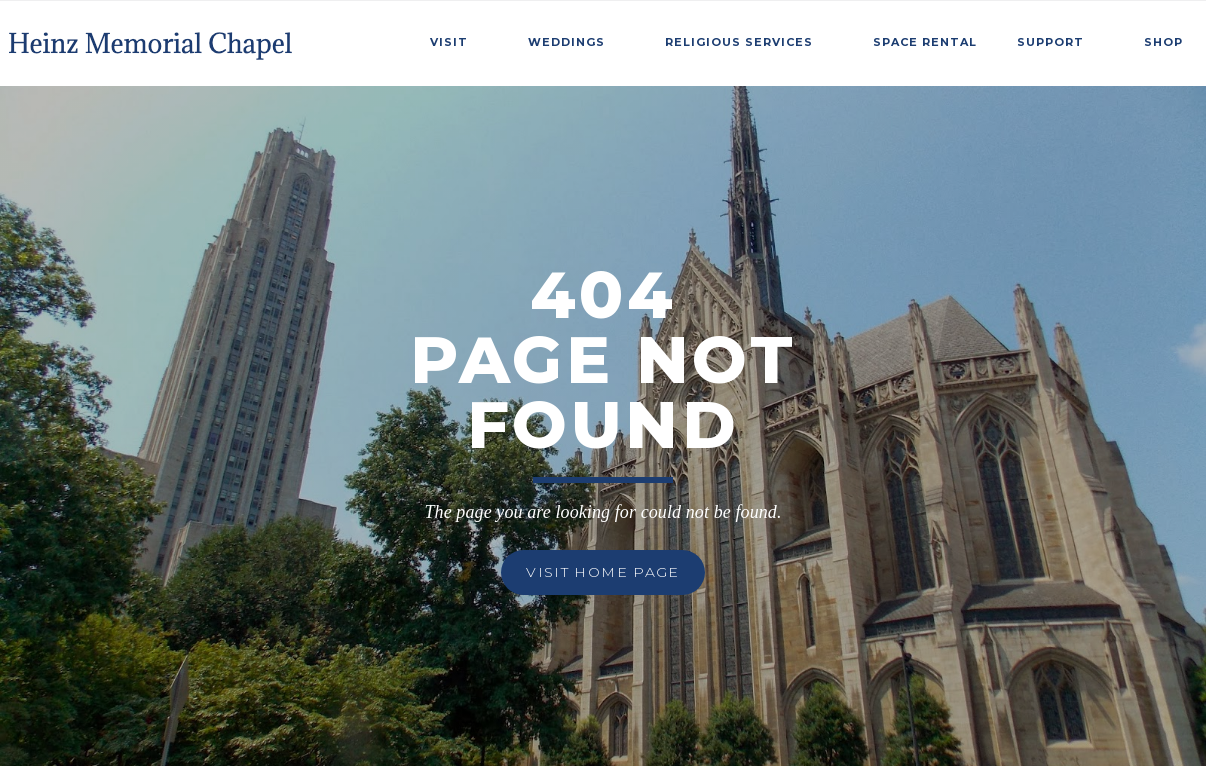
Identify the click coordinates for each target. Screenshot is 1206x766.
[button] (459, 39)
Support (1050, 42)
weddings (566, 42)
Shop (1163, 42)
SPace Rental (925, 42)
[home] (152, 38)
